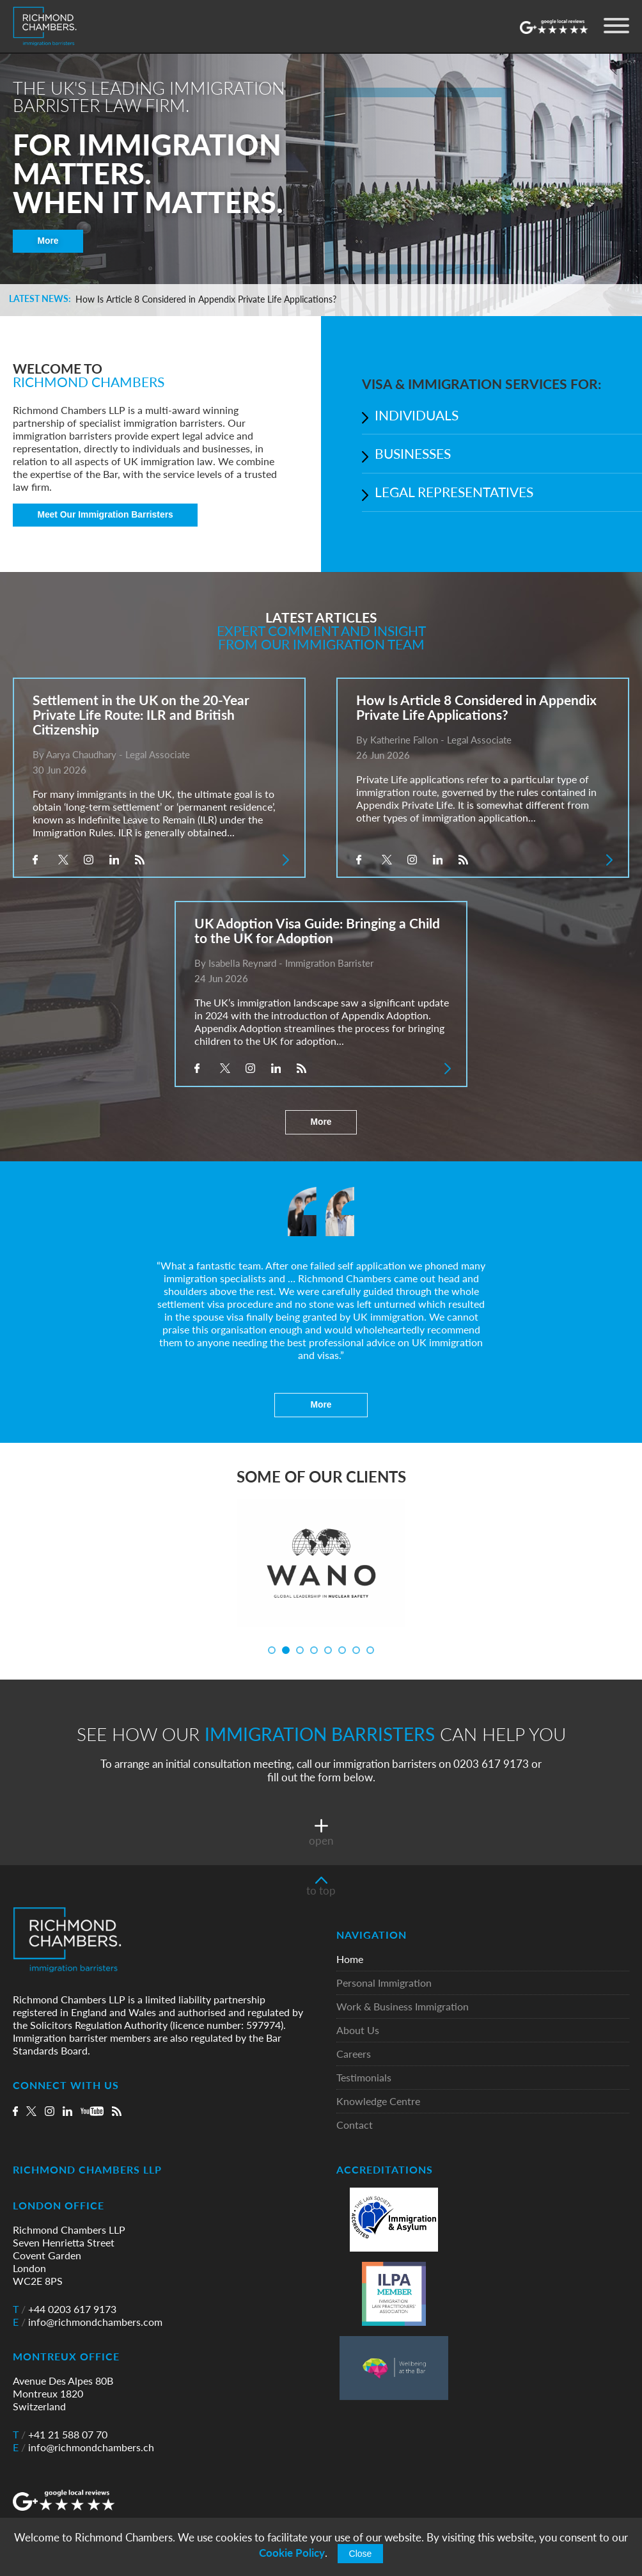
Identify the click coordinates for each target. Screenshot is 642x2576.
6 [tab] (342, 1650)
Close (360, 2553)
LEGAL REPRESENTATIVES (454, 492)
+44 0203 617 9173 (64, 2309)
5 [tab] (328, 1650)
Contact (354, 2125)
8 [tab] (370, 1650)
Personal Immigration (384, 1983)
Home (349, 1959)
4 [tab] (314, 1650)
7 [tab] (356, 1650)
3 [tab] (300, 1650)
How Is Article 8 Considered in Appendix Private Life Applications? (205, 300)
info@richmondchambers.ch (83, 2447)
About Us (357, 2030)
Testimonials (363, 2078)
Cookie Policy (292, 2552)
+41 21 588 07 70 (60, 2434)
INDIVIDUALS (416, 415)
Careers (353, 2054)
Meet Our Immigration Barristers (106, 516)
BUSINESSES (413, 453)
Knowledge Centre (378, 2101)
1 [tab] (272, 1650)
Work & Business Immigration (402, 2007)
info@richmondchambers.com (87, 2322)
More (47, 241)
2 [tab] (286, 1650)
